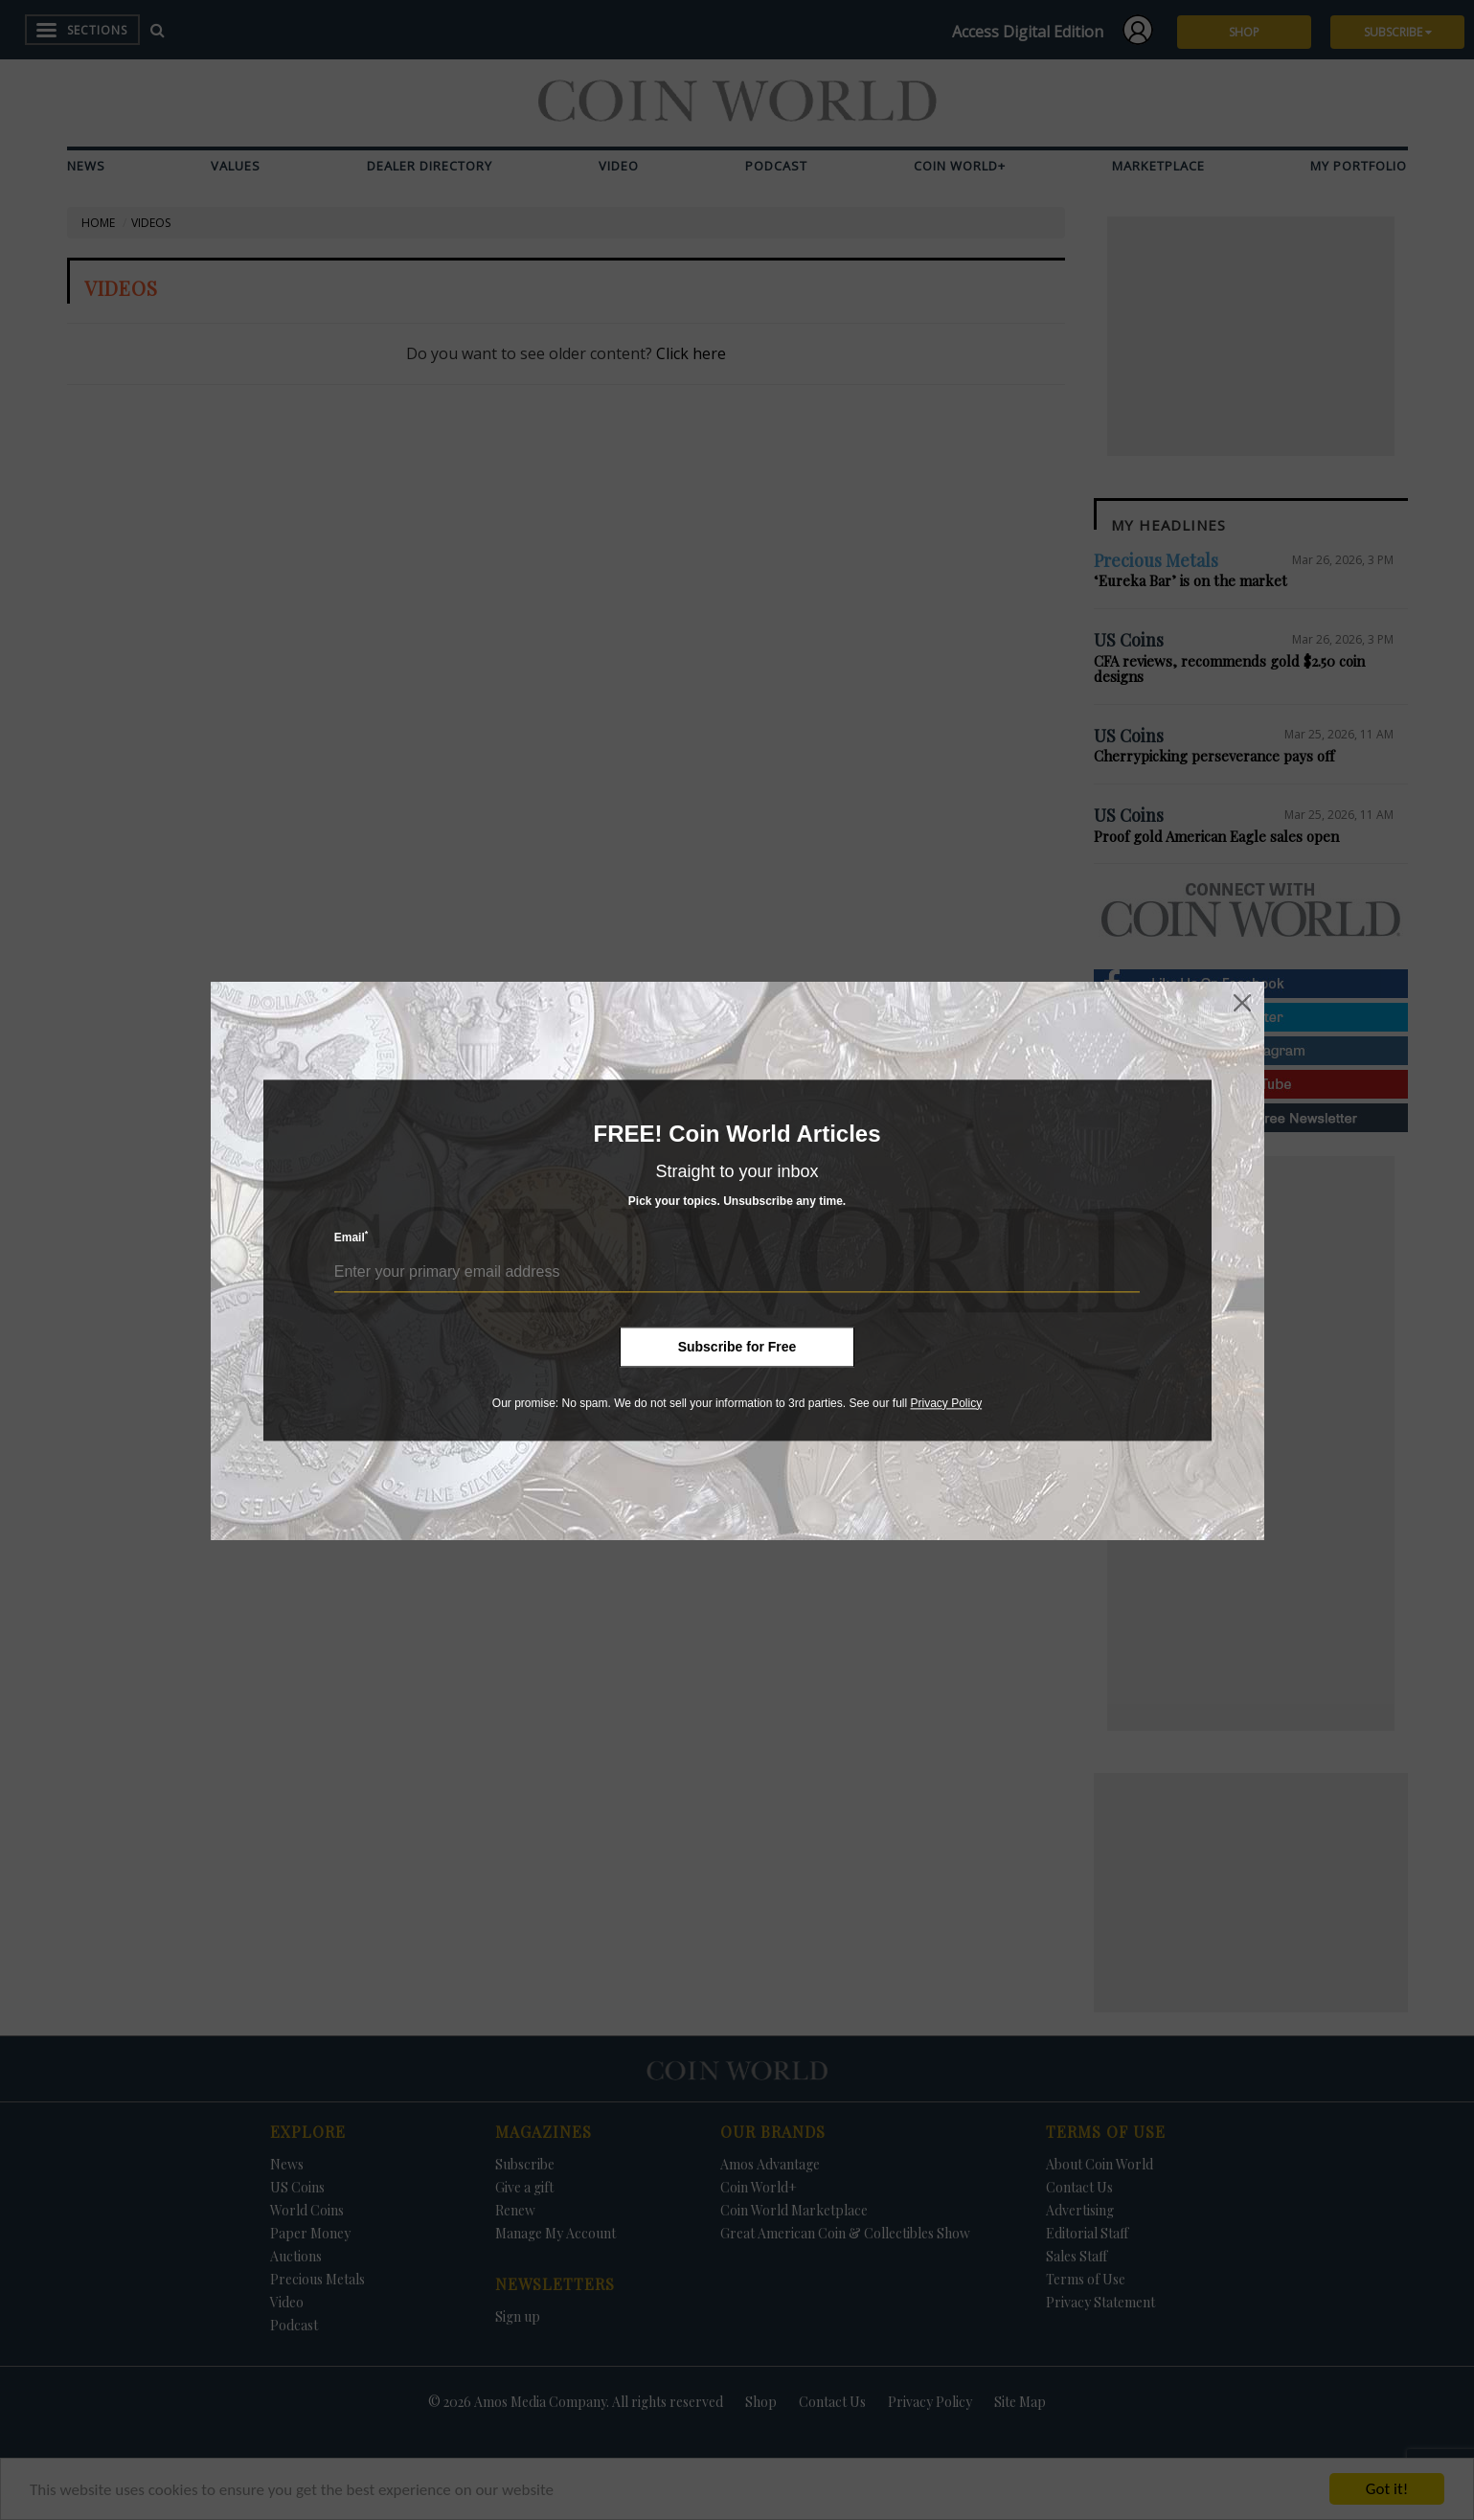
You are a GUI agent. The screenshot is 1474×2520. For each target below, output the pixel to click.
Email (351, 1237)
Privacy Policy (946, 1403)
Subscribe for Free (737, 1346)
